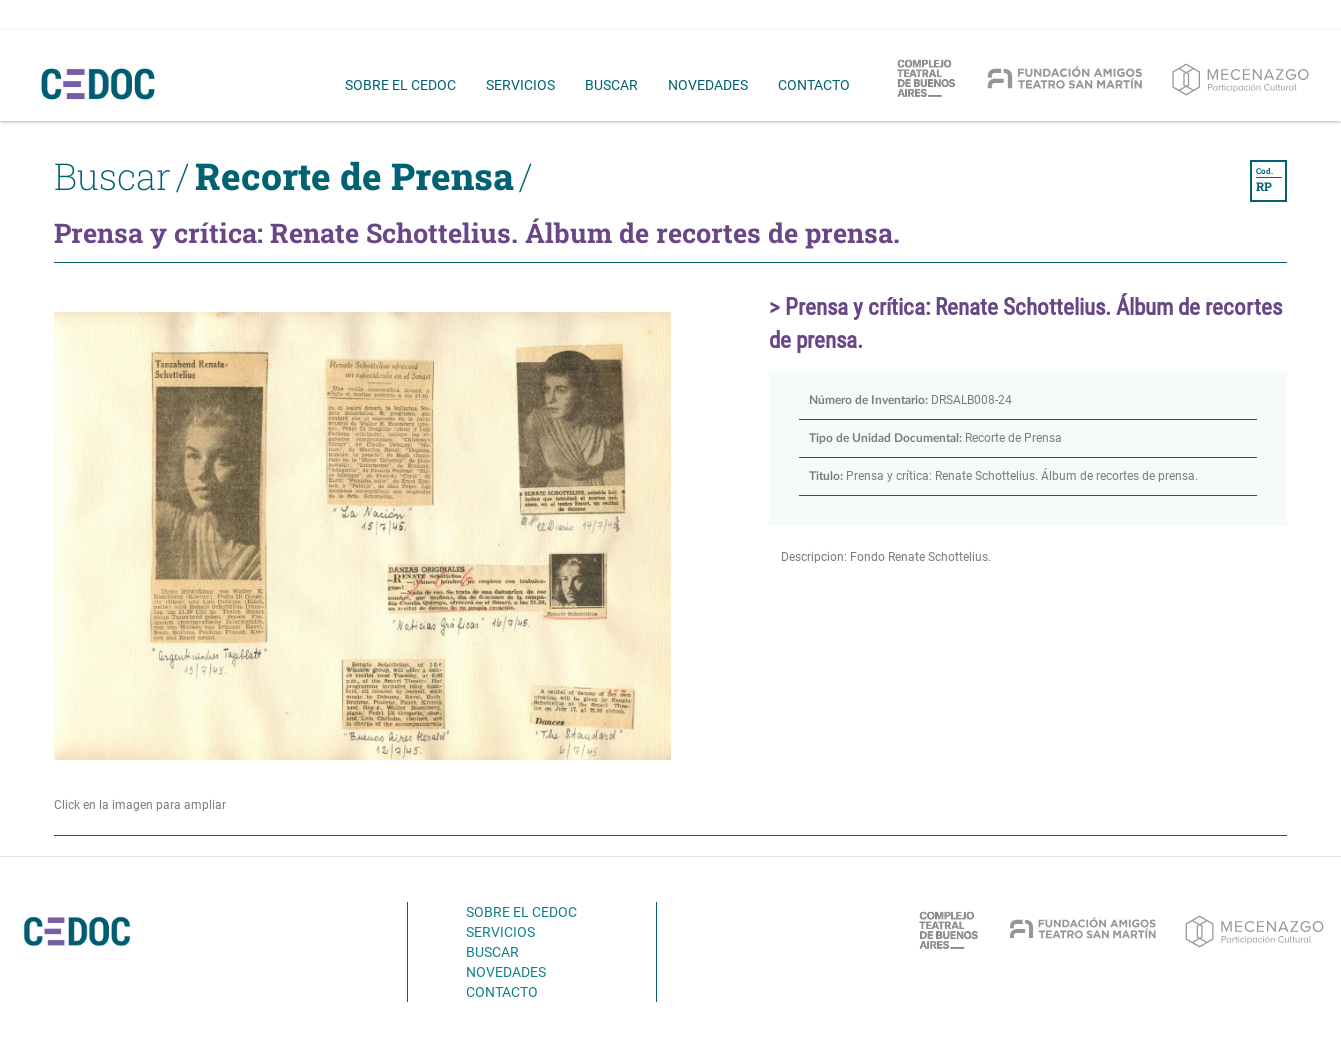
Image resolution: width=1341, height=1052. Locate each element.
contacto (814, 85)
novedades (708, 85)
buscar (611, 85)
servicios (520, 85)
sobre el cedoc (400, 85)
